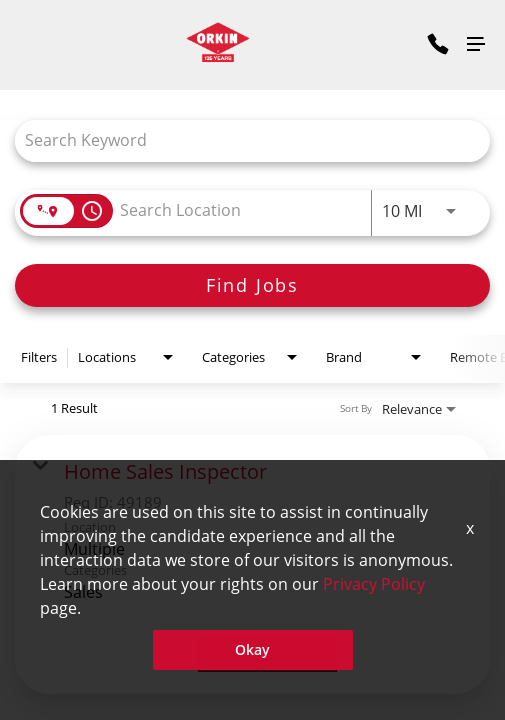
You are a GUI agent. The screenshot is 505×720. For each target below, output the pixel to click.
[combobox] (242, 140)
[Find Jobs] (252, 285)
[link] (252, 565)
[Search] (252, 285)
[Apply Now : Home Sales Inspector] (267, 654)
